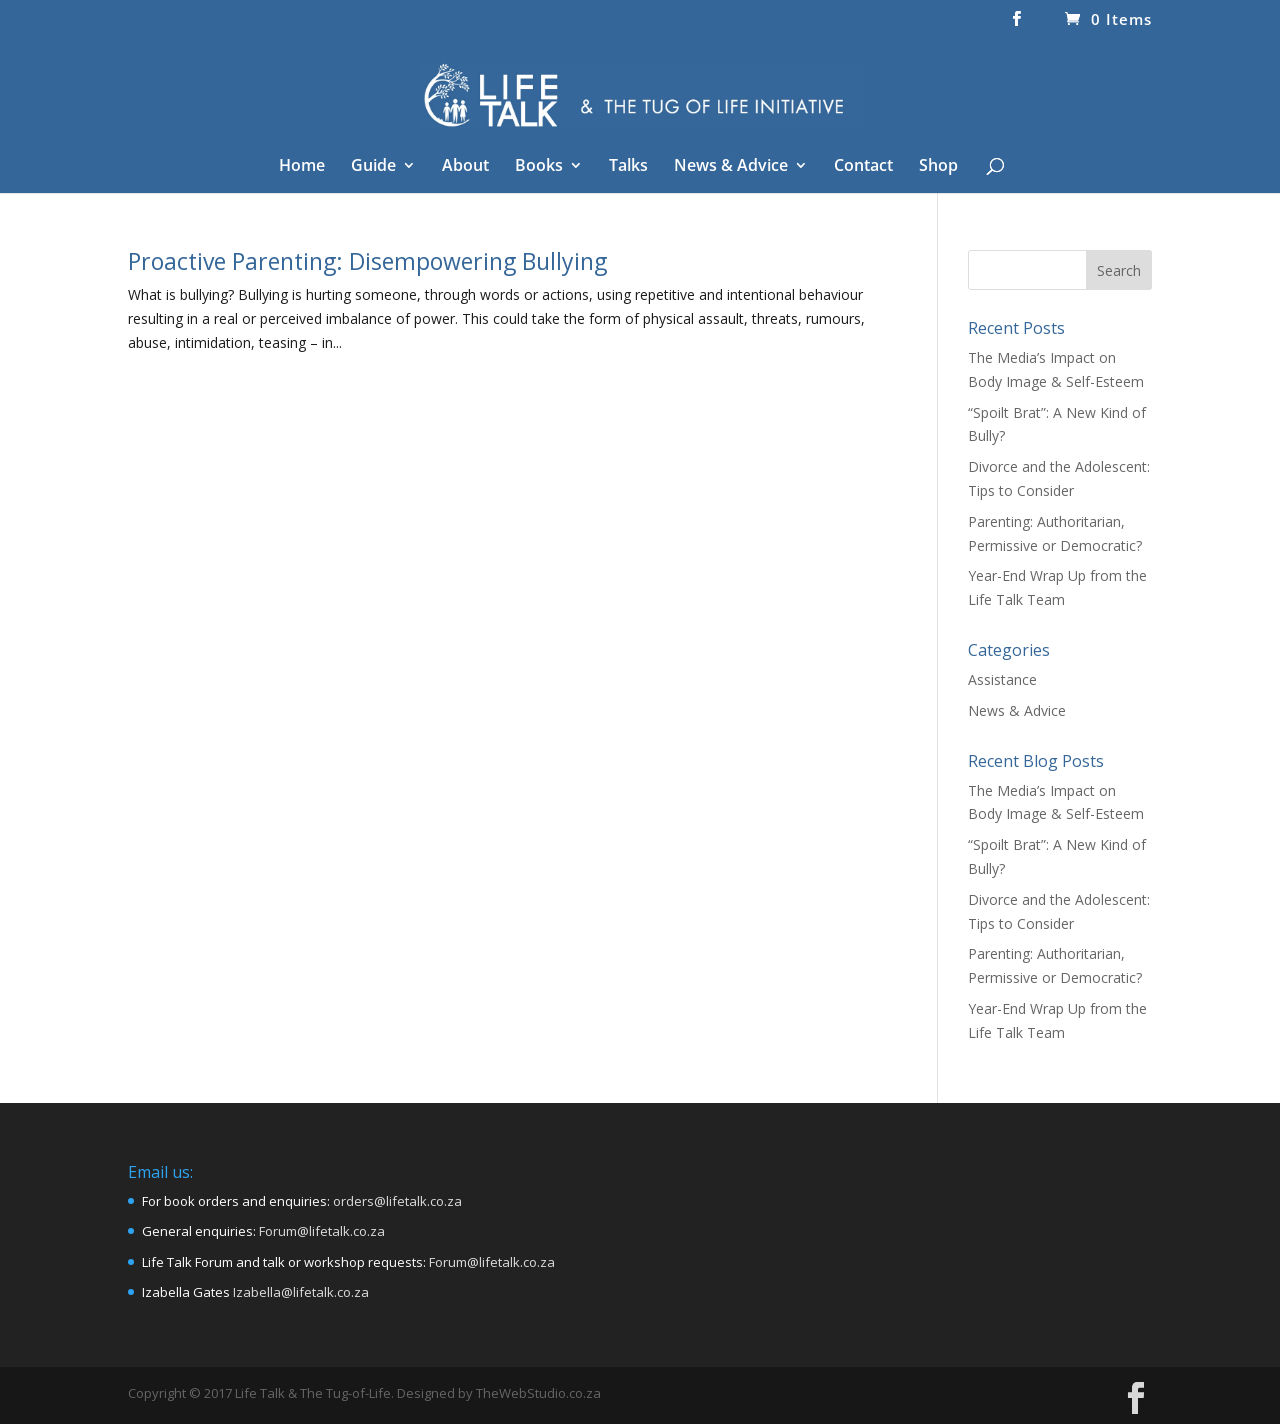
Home (302, 167)
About (465, 167)
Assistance (1002, 679)
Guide (373, 167)
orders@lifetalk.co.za (397, 1201)
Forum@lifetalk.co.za (322, 1231)
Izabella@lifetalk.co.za (301, 1292)
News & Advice (731, 167)
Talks (628, 167)
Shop (938, 167)
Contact (863, 167)
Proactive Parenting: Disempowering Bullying (367, 261)
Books (539, 167)
